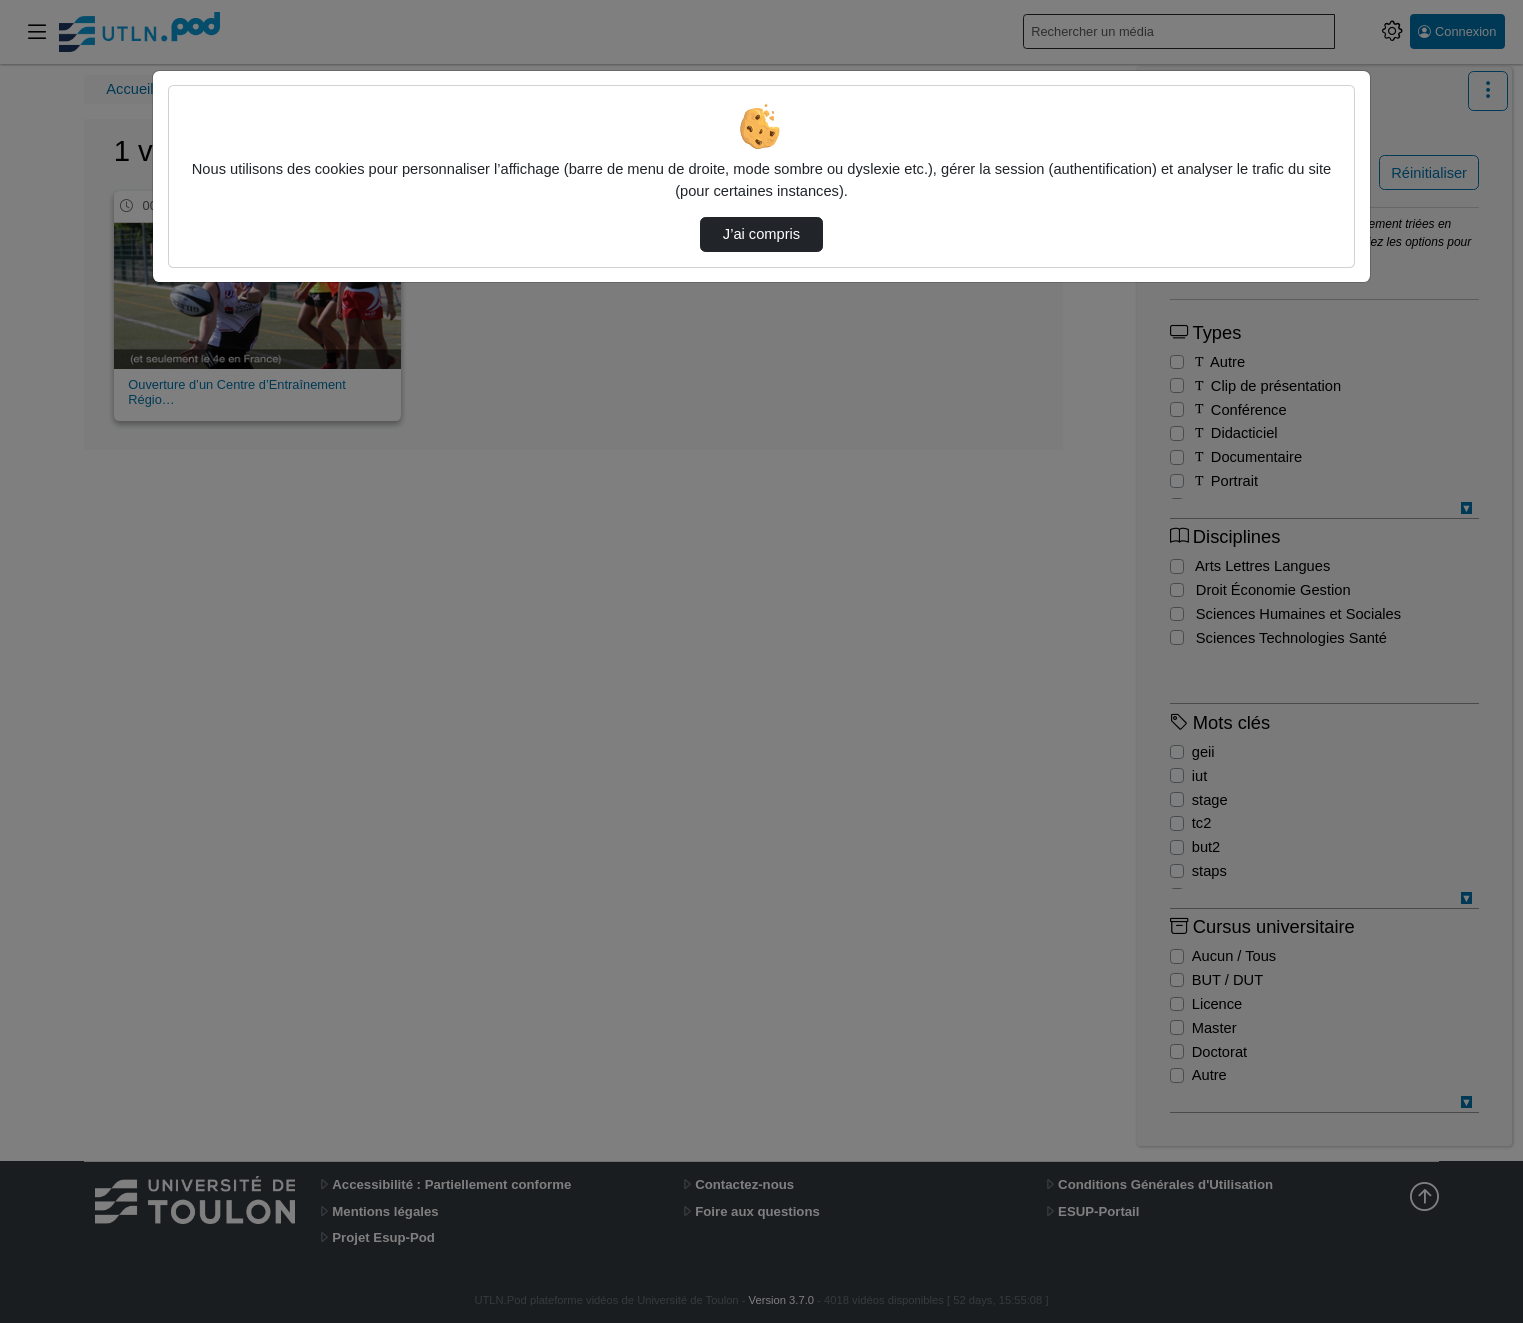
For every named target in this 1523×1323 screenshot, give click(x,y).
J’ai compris (761, 234)
